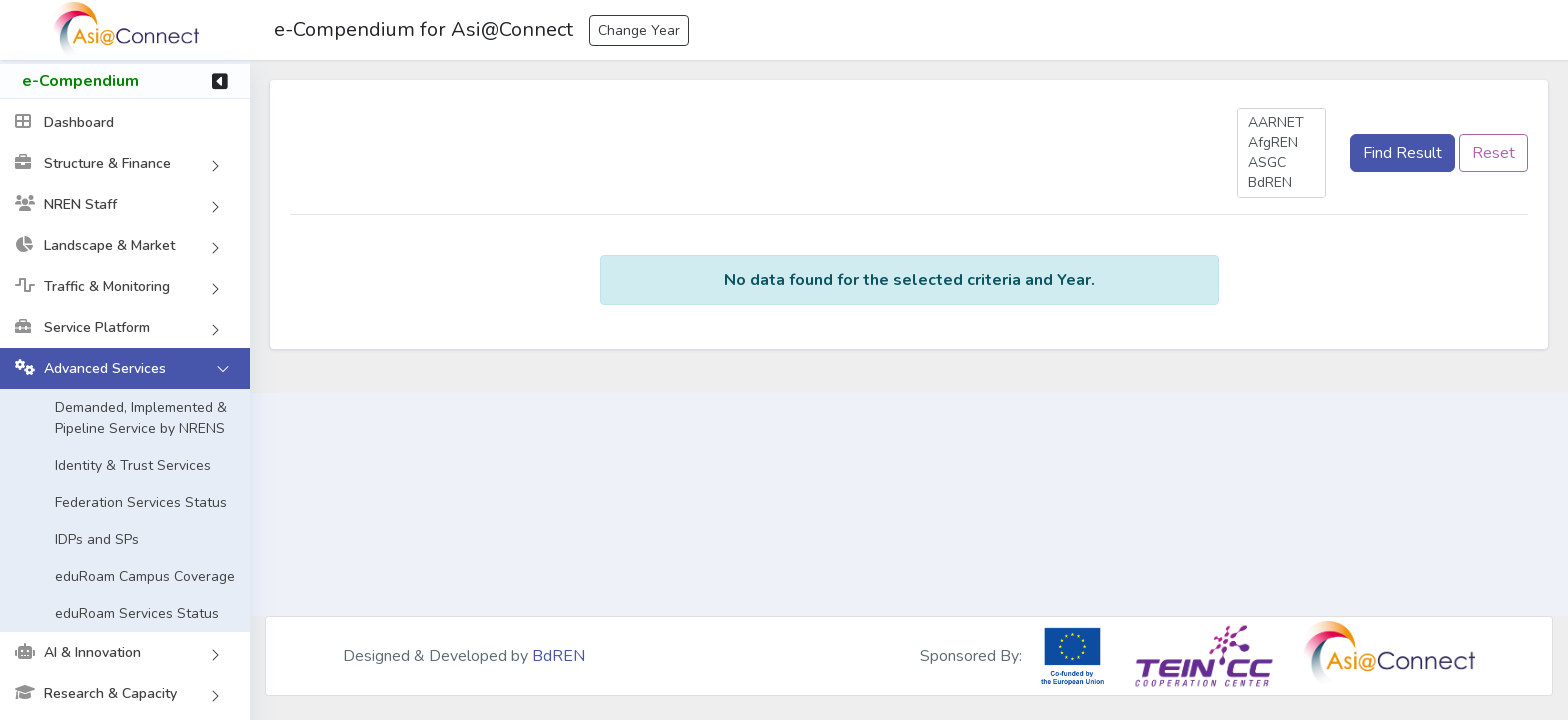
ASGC (1281, 163)
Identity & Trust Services (133, 467)
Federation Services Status (141, 504)
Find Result (1402, 153)
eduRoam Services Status (137, 615)
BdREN (1281, 183)
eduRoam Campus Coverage (145, 578)
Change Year (639, 30)
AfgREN (1281, 143)
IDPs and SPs (97, 541)
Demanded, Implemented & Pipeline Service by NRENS (141, 420)
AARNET (1281, 123)
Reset (1493, 153)
